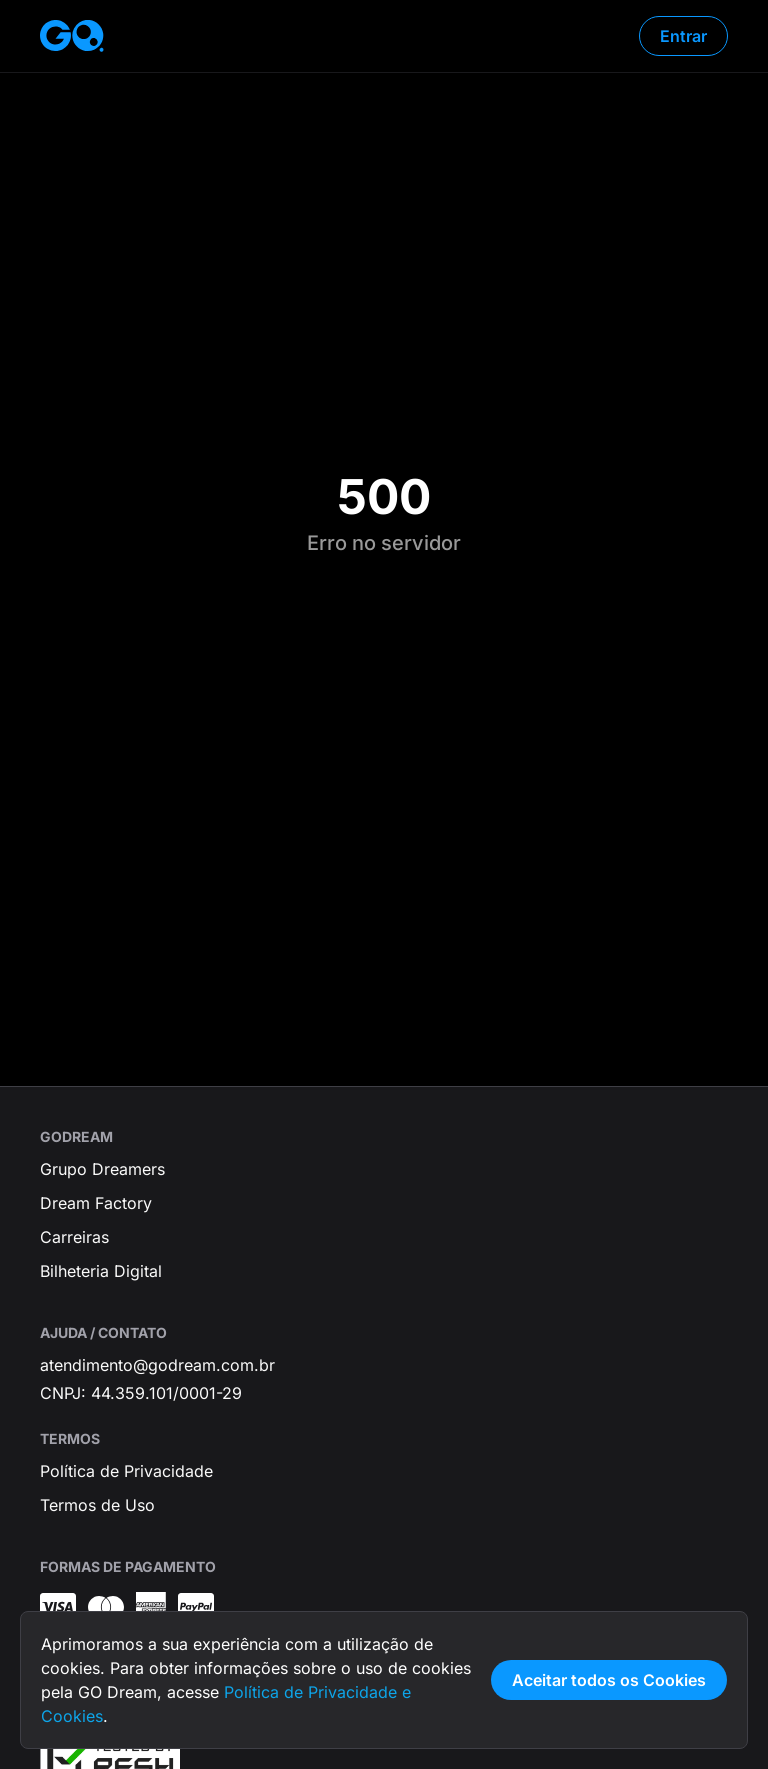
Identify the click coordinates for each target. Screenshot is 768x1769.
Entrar (683, 36)
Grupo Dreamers (102, 1169)
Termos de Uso (97, 1505)
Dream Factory (96, 1203)
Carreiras (74, 1237)
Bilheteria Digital (101, 1271)
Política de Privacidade (126, 1471)
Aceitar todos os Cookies (609, 1680)
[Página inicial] (72, 36)
